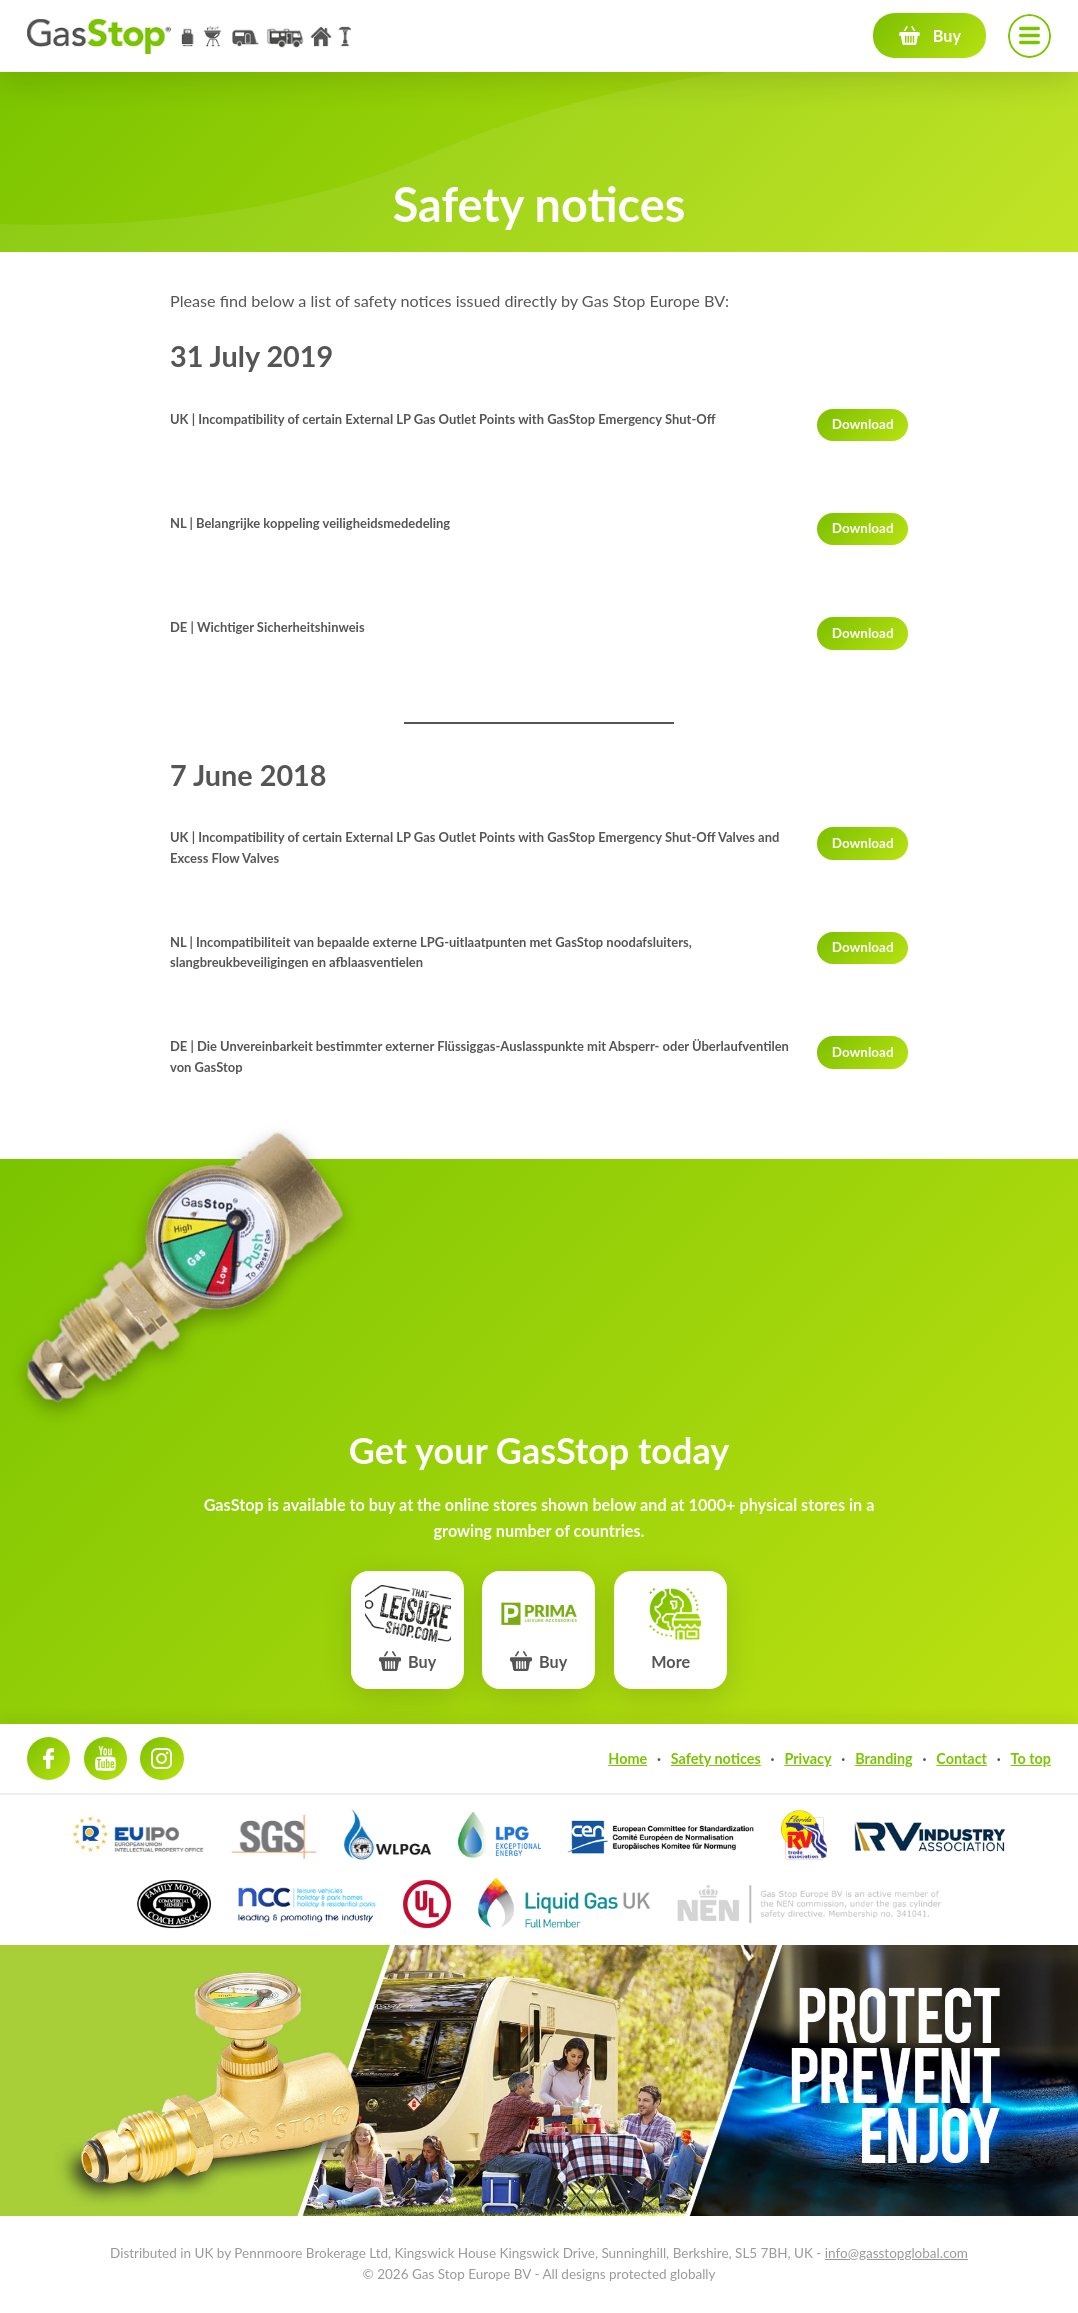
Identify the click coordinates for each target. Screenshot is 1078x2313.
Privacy (807, 1758)
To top (1031, 1758)
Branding (884, 1758)
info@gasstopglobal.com (896, 2253)
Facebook (48, 1758)
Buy (947, 35)
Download (863, 424)
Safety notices (716, 1758)
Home (627, 1758)
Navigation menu (1029, 35)
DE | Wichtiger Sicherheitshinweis (267, 627)
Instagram (161, 1758)
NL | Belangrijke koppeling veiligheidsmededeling (310, 523)
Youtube (105, 1758)
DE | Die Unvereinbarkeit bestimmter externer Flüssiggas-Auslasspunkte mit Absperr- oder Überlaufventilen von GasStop (479, 1056)
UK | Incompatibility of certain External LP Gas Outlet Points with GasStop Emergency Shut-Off (443, 419)
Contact (961, 1758)
